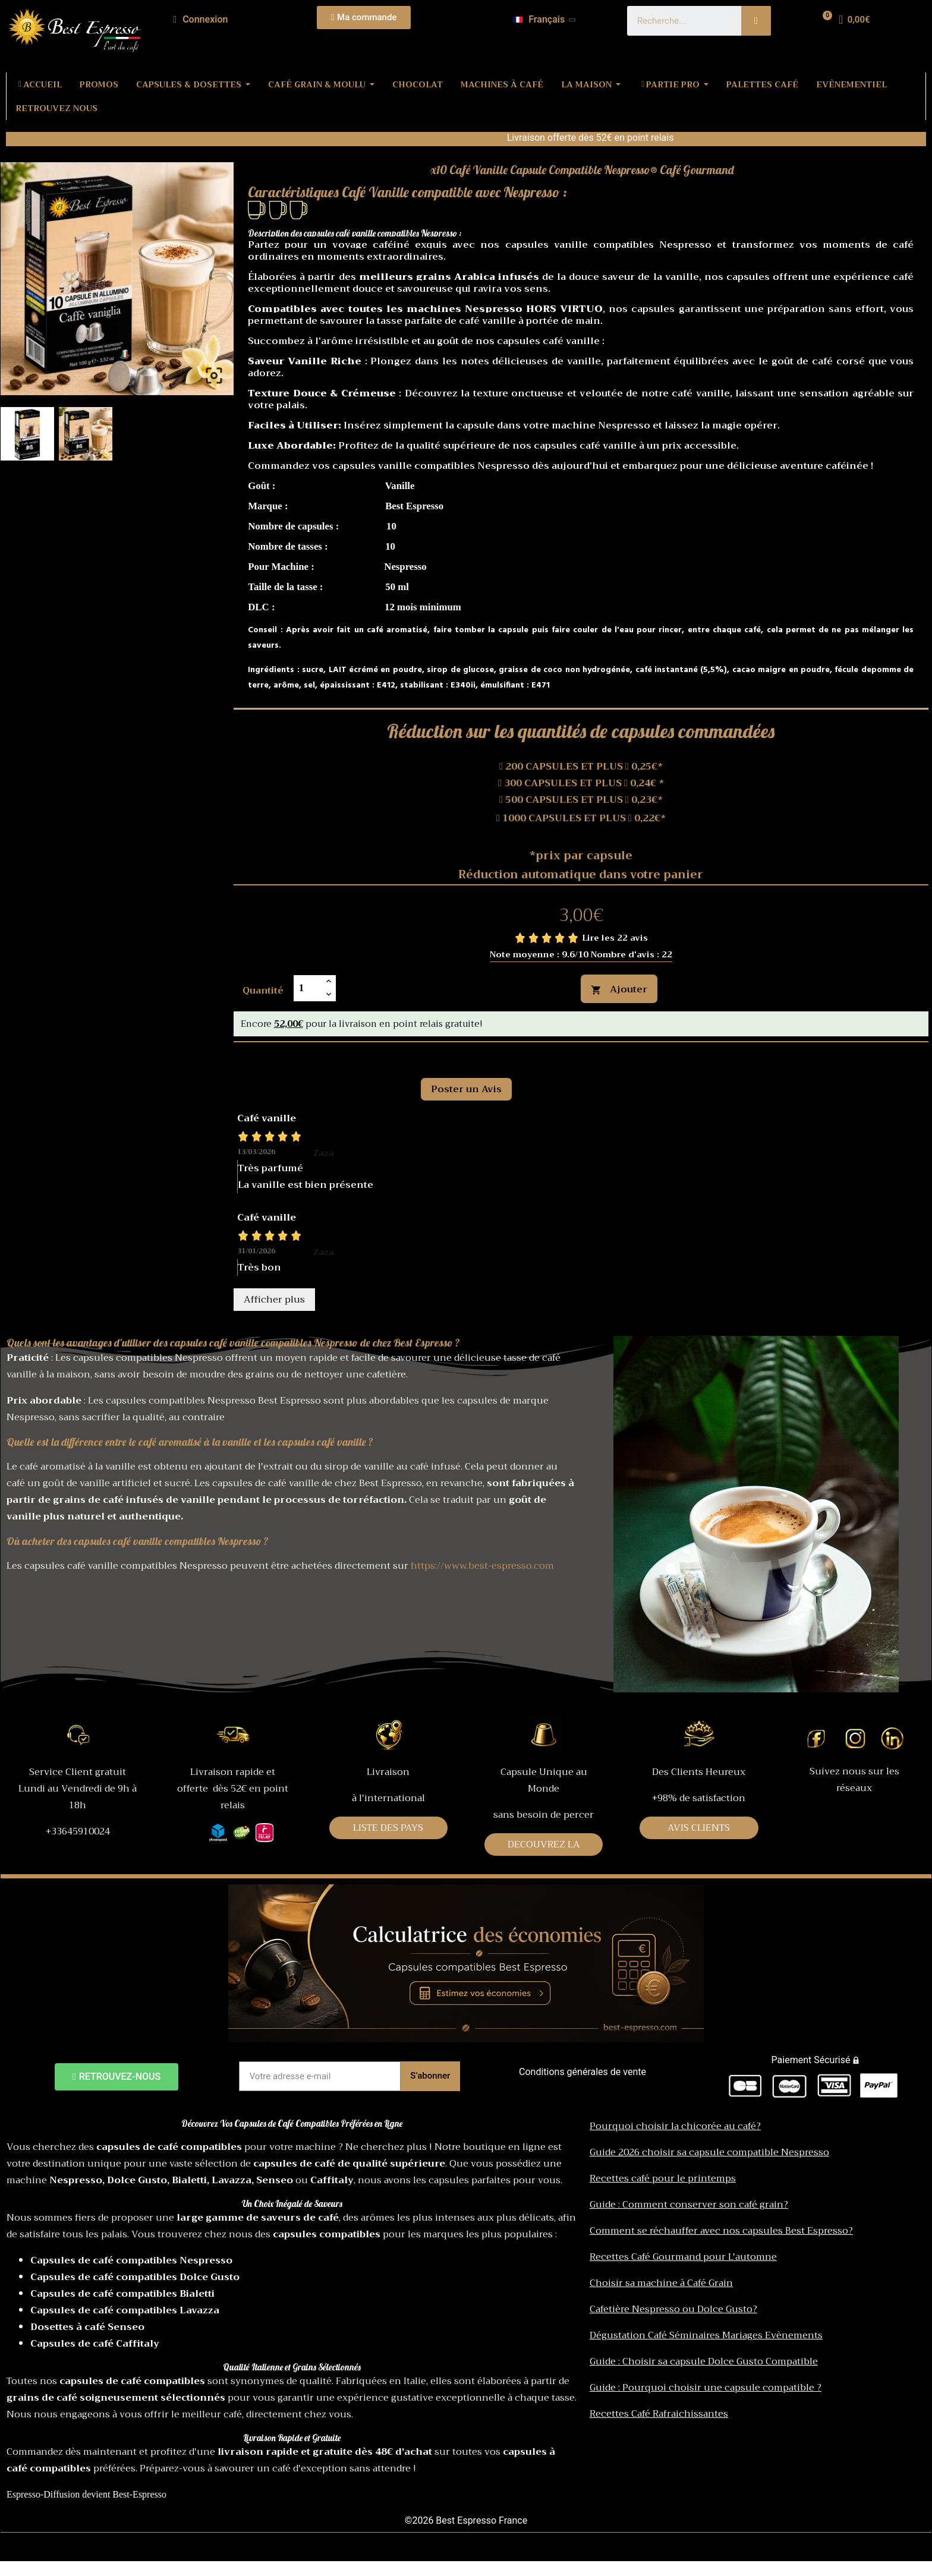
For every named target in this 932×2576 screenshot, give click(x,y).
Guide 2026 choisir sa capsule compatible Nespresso (709, 2152)
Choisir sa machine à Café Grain (661, 2283)
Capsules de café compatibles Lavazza (124, 2310)
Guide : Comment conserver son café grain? (689, 2204)
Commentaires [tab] (283, 1055)
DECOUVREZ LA (544, 1844)
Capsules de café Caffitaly (94, 2343)
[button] (364, 17)
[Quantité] (308, 988)
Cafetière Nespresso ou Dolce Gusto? (673, 2309)
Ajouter (619, 989)
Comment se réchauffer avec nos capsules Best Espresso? (721, 2230)
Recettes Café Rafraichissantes (659, 2413)
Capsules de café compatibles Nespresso (131, 2260)
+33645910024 (78, 1831)
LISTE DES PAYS (388, 1828)
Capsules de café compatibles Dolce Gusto (135, 2277)
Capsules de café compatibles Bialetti (122, 2293)
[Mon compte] (200, 19)
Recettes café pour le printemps (663, 2178)
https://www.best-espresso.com (482, 1565)
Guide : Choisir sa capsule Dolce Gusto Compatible (704, 2361)
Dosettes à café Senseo (87, 2327)
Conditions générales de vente (582, 2071)
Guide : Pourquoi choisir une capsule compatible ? (705, 2387)
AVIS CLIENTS (698, 1828)
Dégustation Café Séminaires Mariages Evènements (706, 2335)
